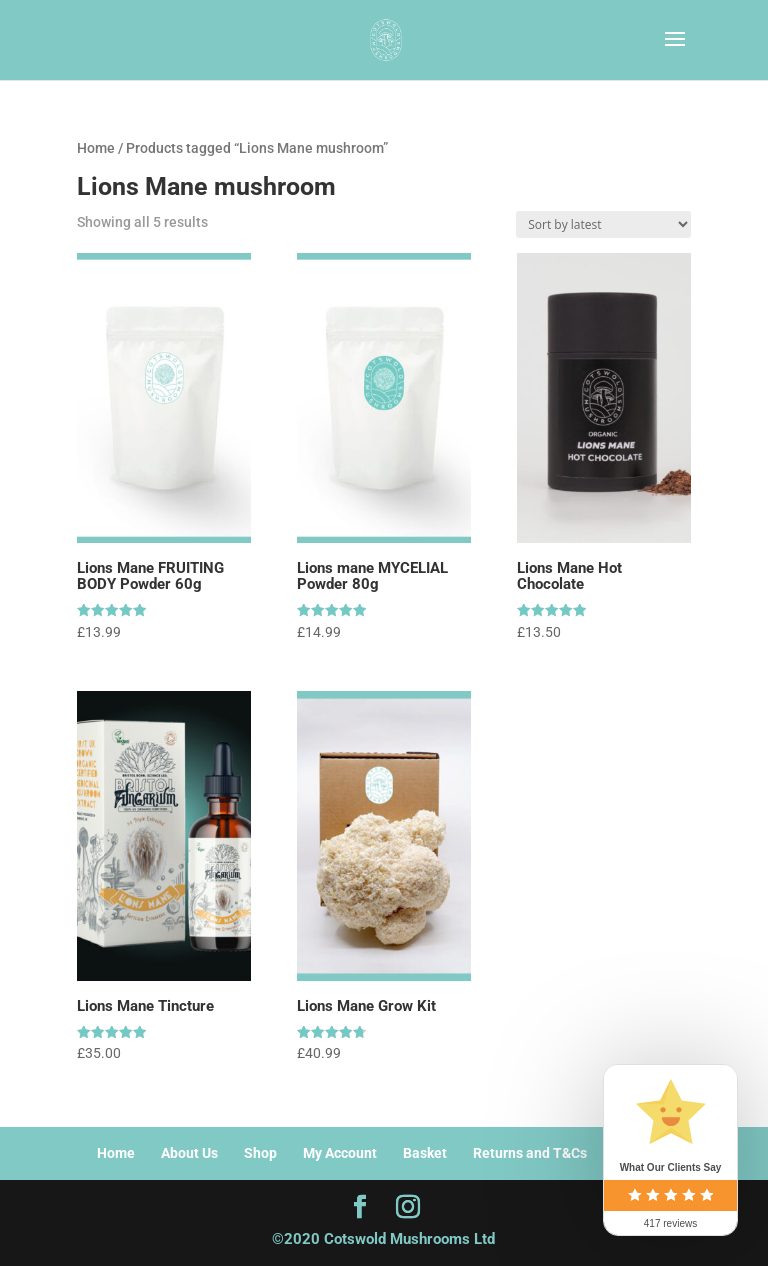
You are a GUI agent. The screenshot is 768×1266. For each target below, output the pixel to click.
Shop (260, 1153)
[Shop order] (603, 224)
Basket (425, 1153)
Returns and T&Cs (530, 1153)
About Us (189, 1153)
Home (96, 148)
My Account (340, 1153)
